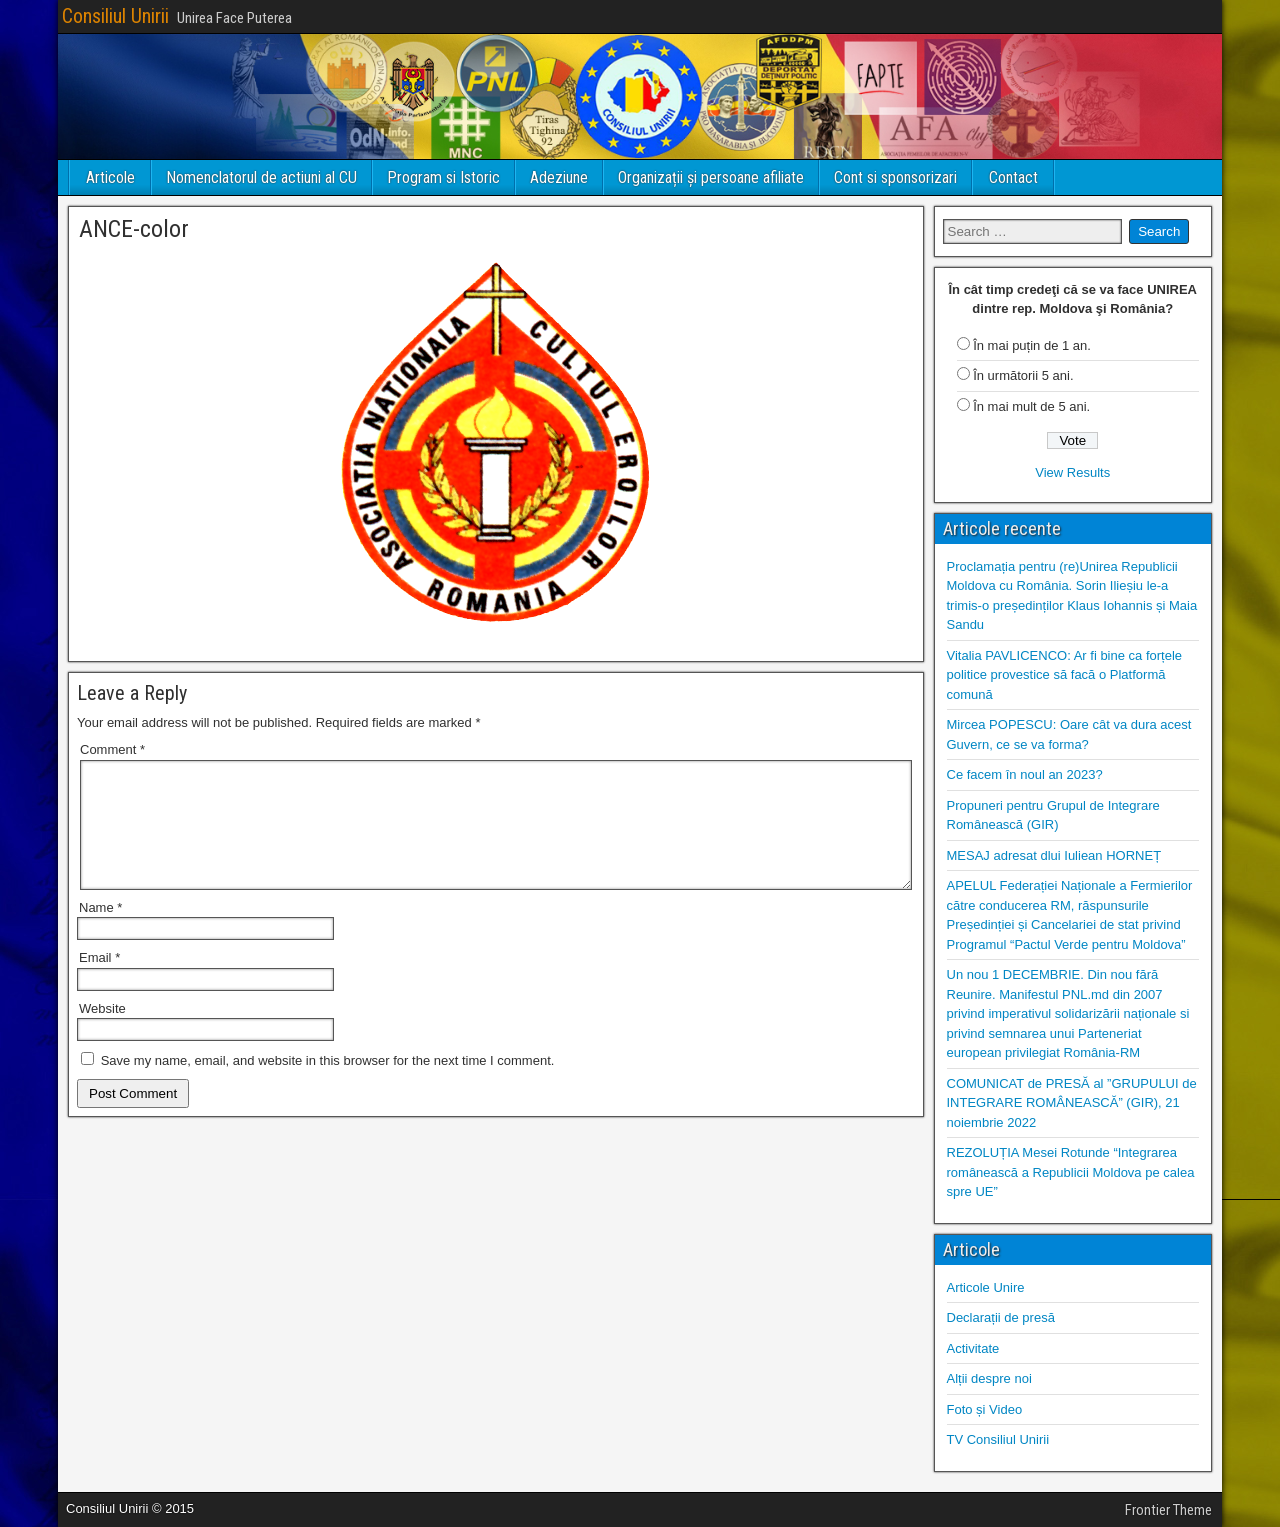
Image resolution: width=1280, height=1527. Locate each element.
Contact (1013, 177)
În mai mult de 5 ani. (1031, 406)
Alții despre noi (989, 1378)
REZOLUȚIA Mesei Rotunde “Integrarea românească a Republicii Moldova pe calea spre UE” (1071, 1172)
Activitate (973, 1348)
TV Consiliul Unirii (998, 1439)
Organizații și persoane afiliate (711, 177)
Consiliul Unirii (115, 16)
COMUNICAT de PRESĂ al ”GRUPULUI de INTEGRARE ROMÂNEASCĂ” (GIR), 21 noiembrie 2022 (1072, 1103)
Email (99, 981)
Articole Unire (986, 1287)
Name (100, 931)
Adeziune (559, 177)
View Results (1072, 472)
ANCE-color (134, 229)
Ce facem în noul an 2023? (1025, 774)
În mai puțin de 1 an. (1032, 345)
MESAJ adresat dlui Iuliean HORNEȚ (1054, 855)
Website (102, 1032)
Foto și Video (985, 1409)
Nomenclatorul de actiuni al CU (261, 177)
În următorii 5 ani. (1023, 375)
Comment (112, 749)
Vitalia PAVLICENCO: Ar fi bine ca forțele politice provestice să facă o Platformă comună (1065, 675)
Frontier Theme (1168, 1510)
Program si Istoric (443, 177)
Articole (110, 177)
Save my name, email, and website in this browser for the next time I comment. (328, 1084)
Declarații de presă (1001, 1317)
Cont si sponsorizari (895, 177)
